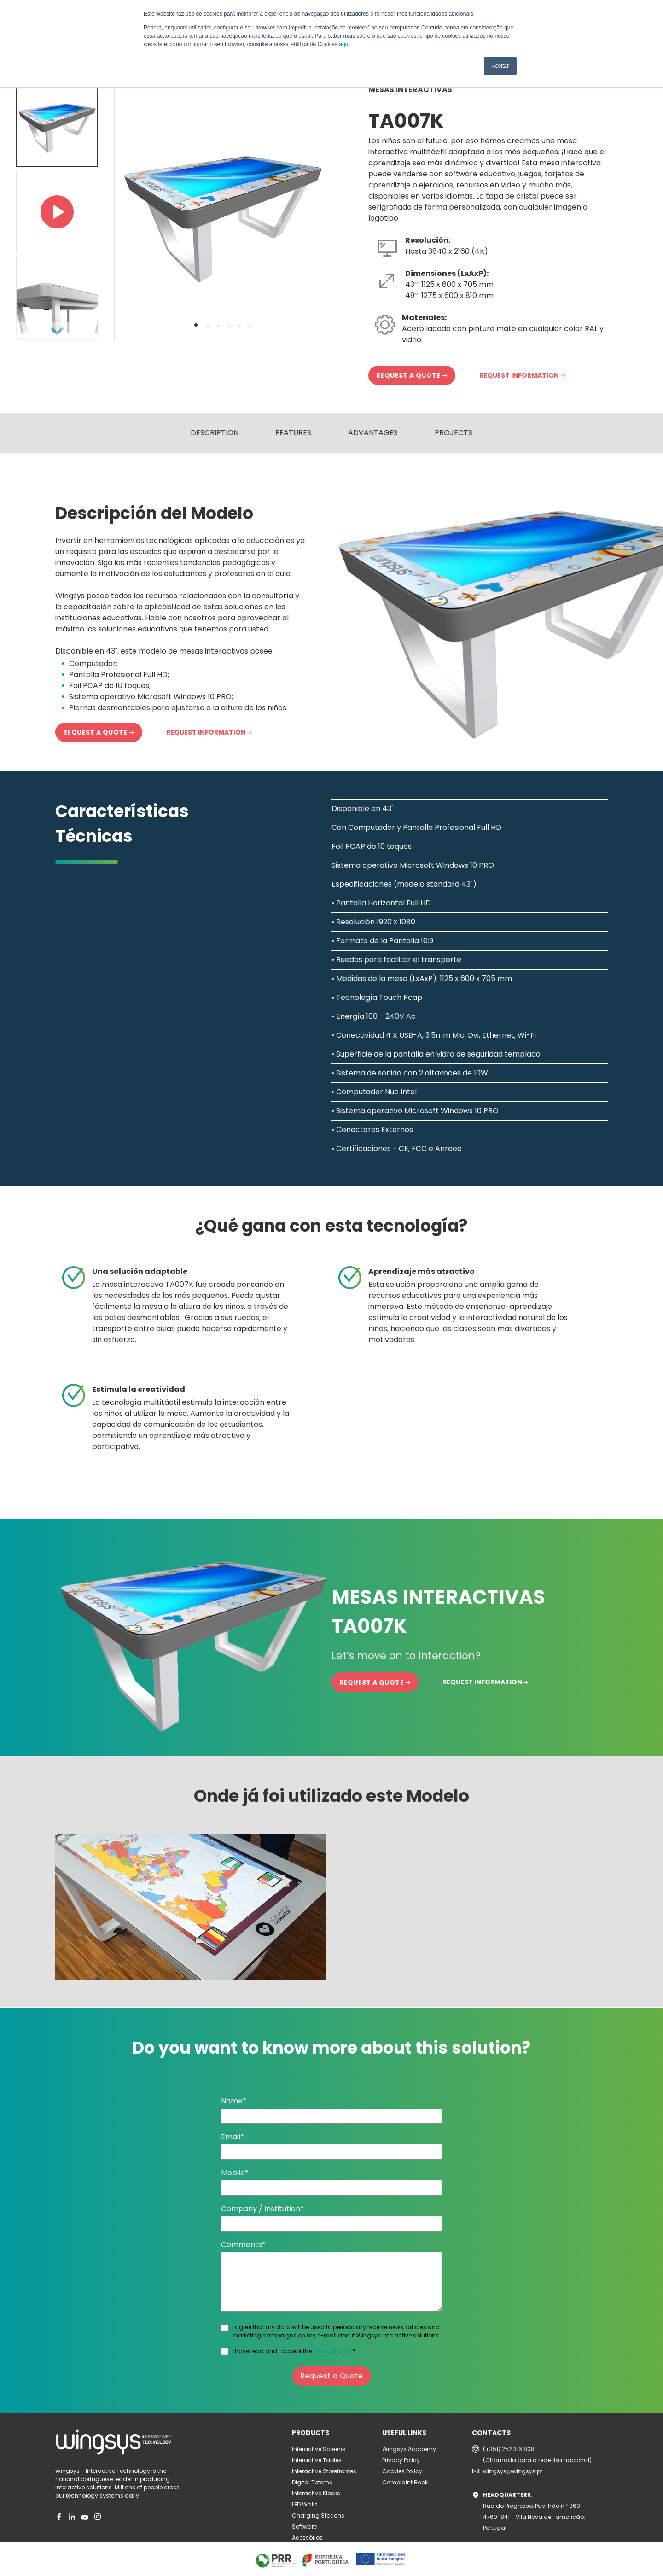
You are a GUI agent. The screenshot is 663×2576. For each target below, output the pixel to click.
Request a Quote (331, 2376)
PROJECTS (453, 432)
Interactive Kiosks (316, 2493)
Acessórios (307, 2537)
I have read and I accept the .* (293, 2351)
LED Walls (305, 2504)
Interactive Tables (317, 2460)
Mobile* (235, 2172)
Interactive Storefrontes (324, 2471)
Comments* (243, 2244)
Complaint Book (405, 2482)
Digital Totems (312, 2482)
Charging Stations (318, 2515)
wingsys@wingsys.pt (512, 2471)
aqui (344, 44)
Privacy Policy (332, 2351)
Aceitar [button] (500, 66)
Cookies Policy (402, 2471)
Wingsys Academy (409, 2449)
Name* (233, 2101)
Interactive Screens (318, 2449)
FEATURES (293, 432)
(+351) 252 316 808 (509, 2449)
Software (304, 2526)
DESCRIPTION (214, 432)
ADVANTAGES (373, 432)
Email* (232, 2137)
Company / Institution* (262, 2208)
